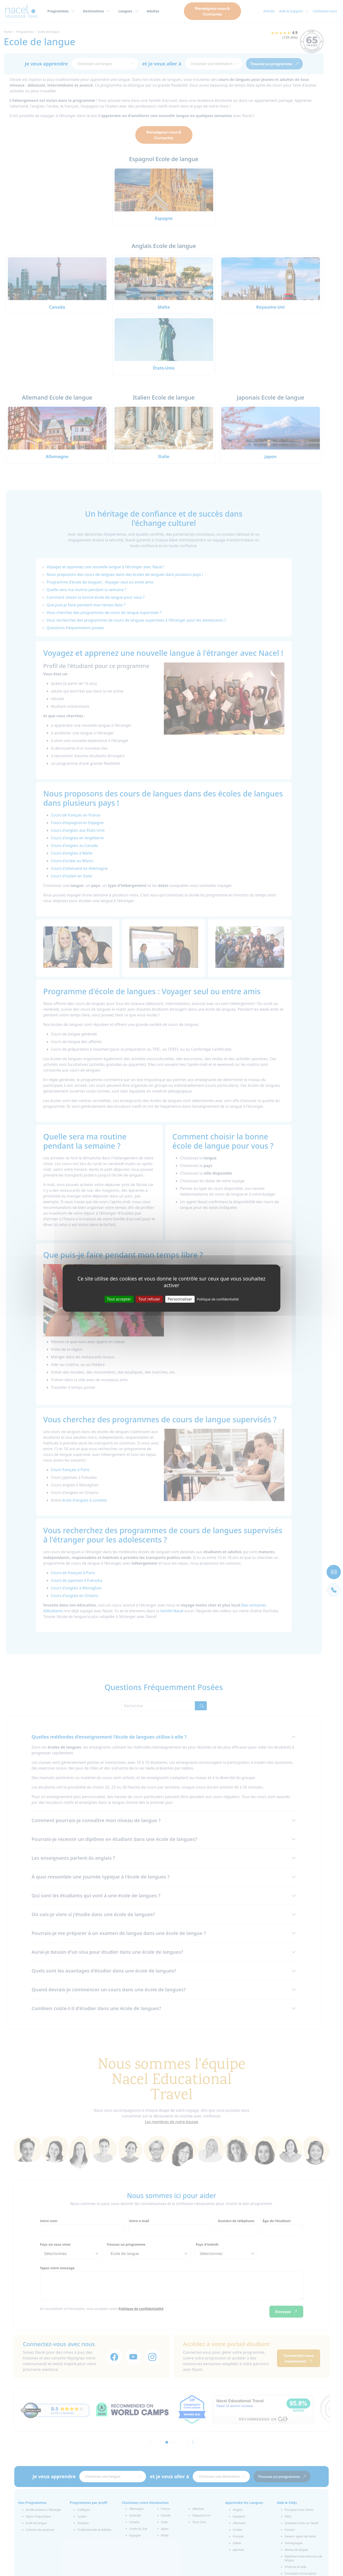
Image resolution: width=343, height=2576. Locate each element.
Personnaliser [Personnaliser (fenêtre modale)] (180, 1298)
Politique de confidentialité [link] (218, 1299)
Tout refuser (149, 1298)
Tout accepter (119, 1298)
